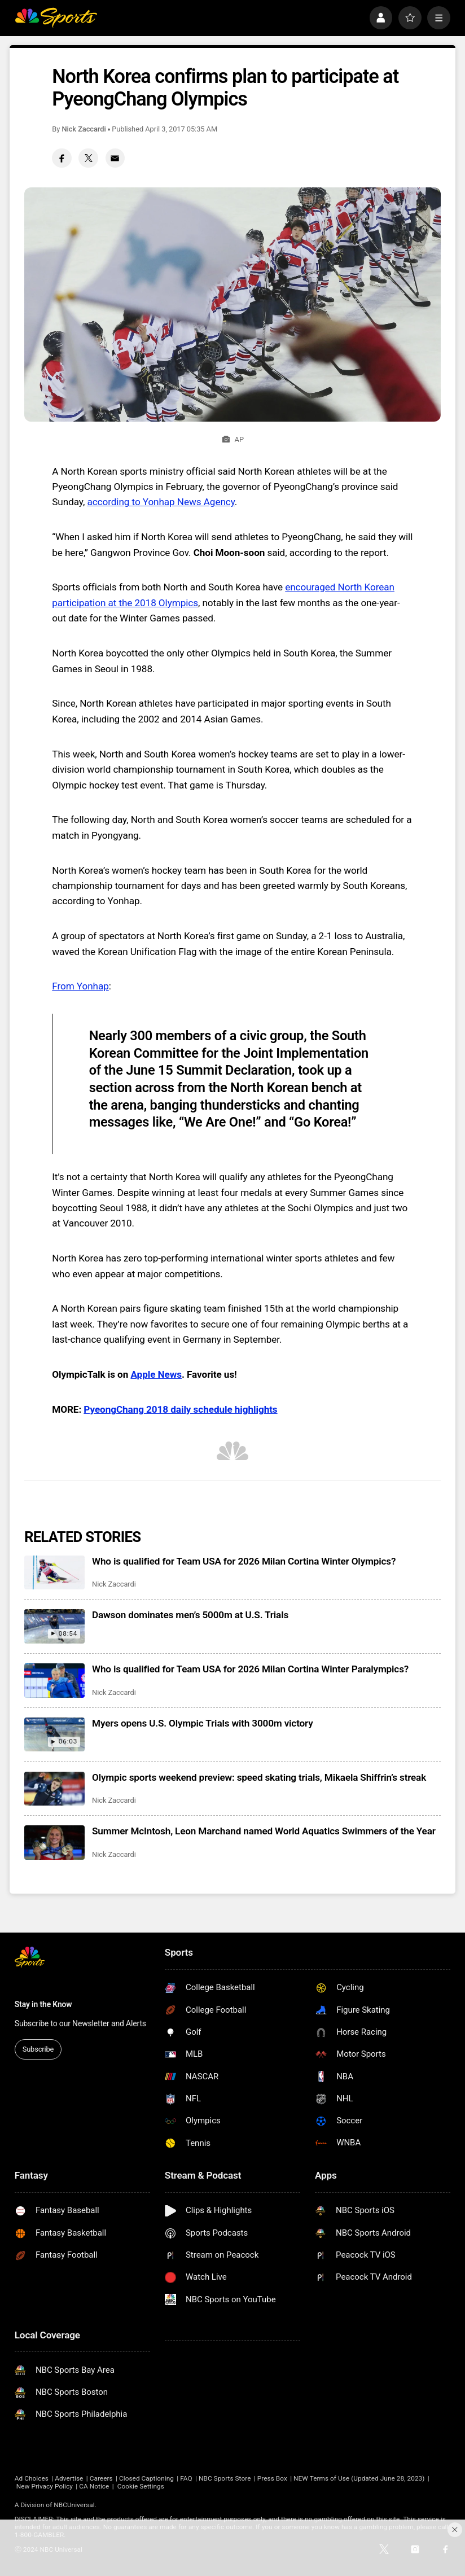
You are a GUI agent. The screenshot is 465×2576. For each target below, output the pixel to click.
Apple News (156, 1374)
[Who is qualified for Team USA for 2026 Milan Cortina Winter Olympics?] (54, 1572)
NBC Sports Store (225, 2478)
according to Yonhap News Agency (160, 501)
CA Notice (94, 2486)
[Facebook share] (61, 158)
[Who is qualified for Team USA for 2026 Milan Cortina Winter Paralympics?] (54, 1680)
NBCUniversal (74, 2505)
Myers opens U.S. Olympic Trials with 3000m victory (202, 1723)
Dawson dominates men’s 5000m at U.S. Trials (190, 1614)
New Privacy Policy (44, 2486)
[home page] (56, 17)
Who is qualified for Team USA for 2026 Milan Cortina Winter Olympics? (244, 1561)
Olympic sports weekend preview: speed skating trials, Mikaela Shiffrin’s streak (259, 1777)
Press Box (272, 2478)
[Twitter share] (88, 158)
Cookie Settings (140, 2486)
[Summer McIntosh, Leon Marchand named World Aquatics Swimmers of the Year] (54, 1842)
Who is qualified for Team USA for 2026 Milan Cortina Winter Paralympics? (250, 1669)
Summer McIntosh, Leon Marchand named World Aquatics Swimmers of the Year (264, 1831)
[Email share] (115, 158)
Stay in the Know (43, 2004)
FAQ (186, 2478)
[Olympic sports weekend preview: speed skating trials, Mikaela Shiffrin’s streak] (54, 1789)
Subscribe (38, 2049)
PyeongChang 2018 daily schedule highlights (180, 1409)
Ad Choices (32, 2478)
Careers (101, 2478)
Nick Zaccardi (84, 129)
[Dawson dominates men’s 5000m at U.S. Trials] (54, 1626)
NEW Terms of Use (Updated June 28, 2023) (358, 2478)
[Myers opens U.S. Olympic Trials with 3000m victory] (54, 1734)
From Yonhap (80, 986)
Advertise (69, 2478)
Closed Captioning (146, 2478)
